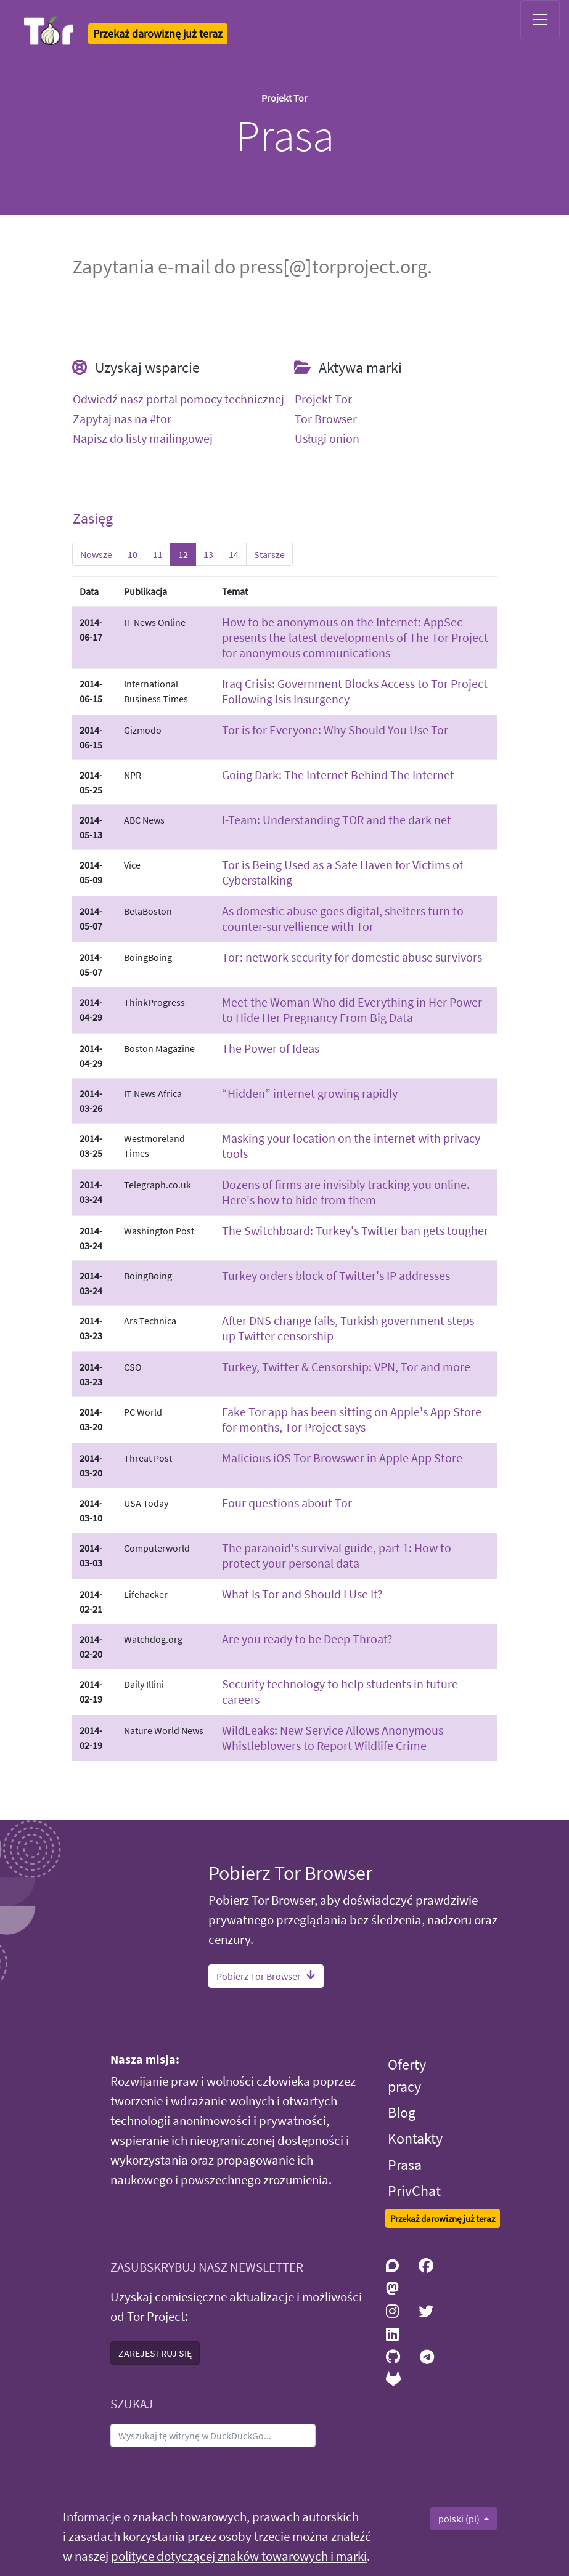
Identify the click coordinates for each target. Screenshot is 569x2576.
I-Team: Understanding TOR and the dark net (336, 819)
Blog (401, 2112)
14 (234, 554)
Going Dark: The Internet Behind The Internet (338, 774)
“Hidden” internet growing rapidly (310, 1093)
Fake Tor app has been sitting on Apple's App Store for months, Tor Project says (351, 1419)
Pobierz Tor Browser (266, 1976)
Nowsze (96, 554)
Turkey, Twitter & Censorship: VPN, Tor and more (346, 1366)
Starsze (269, 554)
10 (132, 554)
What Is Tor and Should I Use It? (302, 1594)
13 (208, 554)
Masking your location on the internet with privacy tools (351, 1145)
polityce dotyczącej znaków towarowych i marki (239, 2556)
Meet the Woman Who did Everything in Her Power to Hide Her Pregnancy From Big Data (352, 1009)
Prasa (405, 2164)
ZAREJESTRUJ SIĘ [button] (155, 2353)
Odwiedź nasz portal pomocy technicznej (178, 399)
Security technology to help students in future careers (340, 1691)
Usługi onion (327, 438)
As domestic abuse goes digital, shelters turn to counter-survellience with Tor (343, 918)
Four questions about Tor (287, 1502)
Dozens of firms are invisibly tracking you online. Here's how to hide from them (346, 1192)
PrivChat (414, 2190)
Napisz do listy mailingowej (143, 438)
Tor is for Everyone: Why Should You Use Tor (335, 729)
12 (183, 554)
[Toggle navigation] (540, 19)
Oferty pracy (407, 2075)
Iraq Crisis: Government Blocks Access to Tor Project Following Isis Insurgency (355, 691)
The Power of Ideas (270, 1048)
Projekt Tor (323, 399)
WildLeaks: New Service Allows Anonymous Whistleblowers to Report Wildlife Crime (332, 1737)
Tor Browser (326, 418)
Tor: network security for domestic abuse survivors (352, 957)
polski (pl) (459, 2519)
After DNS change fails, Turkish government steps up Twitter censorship (348, 1328)
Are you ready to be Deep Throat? (307, 1638)
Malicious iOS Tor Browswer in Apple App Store (342, 1457)
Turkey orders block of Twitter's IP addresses (336, 1275)
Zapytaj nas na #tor (122, 418)
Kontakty (415, 2138)
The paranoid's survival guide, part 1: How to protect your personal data (336, 1555)
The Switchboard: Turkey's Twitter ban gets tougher (355, 1230)
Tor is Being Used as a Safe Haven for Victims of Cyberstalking (342, 872)
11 (158, 554)
